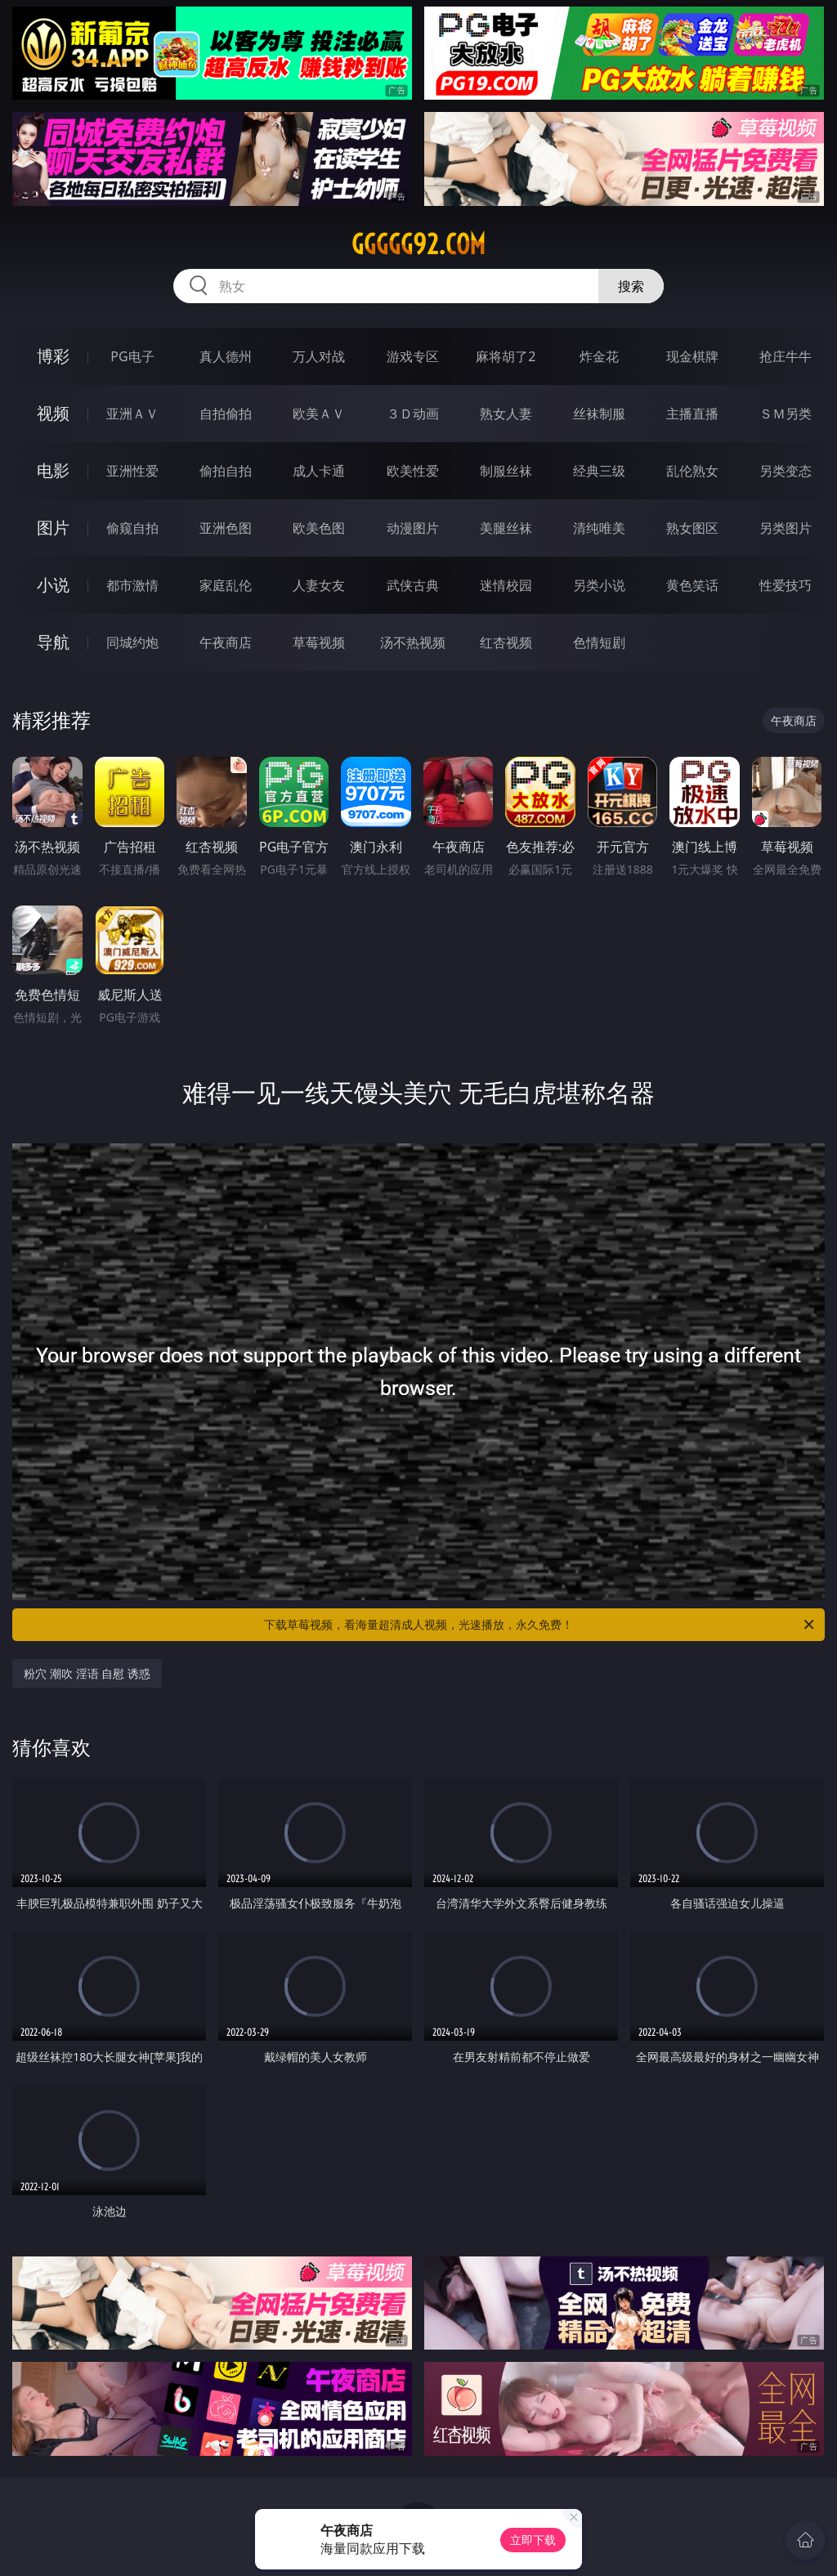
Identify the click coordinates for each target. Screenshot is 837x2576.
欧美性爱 (413, 471)
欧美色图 (319, 528)
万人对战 (319, 356)
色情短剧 (599, 642)
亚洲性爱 (132, 471)
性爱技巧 (785, 585)
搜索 (631, 286)
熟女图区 (692, 528)
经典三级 (599, 471)
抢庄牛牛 (785, 356)
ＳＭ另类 (785, 414)
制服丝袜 (506, 471)
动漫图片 (413, 528)
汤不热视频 (412, 642)
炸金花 (599, 356)
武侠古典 (413, 585)
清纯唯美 (599, 528)
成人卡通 (319, 471)
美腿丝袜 (506, 528)
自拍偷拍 (225, 414)
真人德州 (225, 356)
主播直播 (692, 414)
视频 (53, 413)
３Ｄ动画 (413, 414)
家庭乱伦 (225, 585)
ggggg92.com (418, 244)
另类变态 (785, 471)
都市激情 (132, 585)
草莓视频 (319, 642)
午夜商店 (225, 642)
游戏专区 (413, 356)
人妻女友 (319, 585)
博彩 (53, 356)
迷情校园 (506, 585)
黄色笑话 (692, 585)
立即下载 (533, 2539)
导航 (53, 642)
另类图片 (785, 528)
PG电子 (132, 356)
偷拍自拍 (225, 471)
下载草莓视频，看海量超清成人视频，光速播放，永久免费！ (540, 1625)
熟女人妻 (506, 414)
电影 (53, 470)
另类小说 (599, 585)
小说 (53, 585)
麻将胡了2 (505, 356)
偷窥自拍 (132, 528)
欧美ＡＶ (319, 414)
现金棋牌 (692, 356)
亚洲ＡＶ (132, 414)
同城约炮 (132, 642)
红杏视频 (506, 642)
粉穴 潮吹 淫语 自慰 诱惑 (87, 1673)
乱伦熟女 (692, 471)
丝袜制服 (599, 414)
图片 (53, 528)
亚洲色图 (225, 528)
